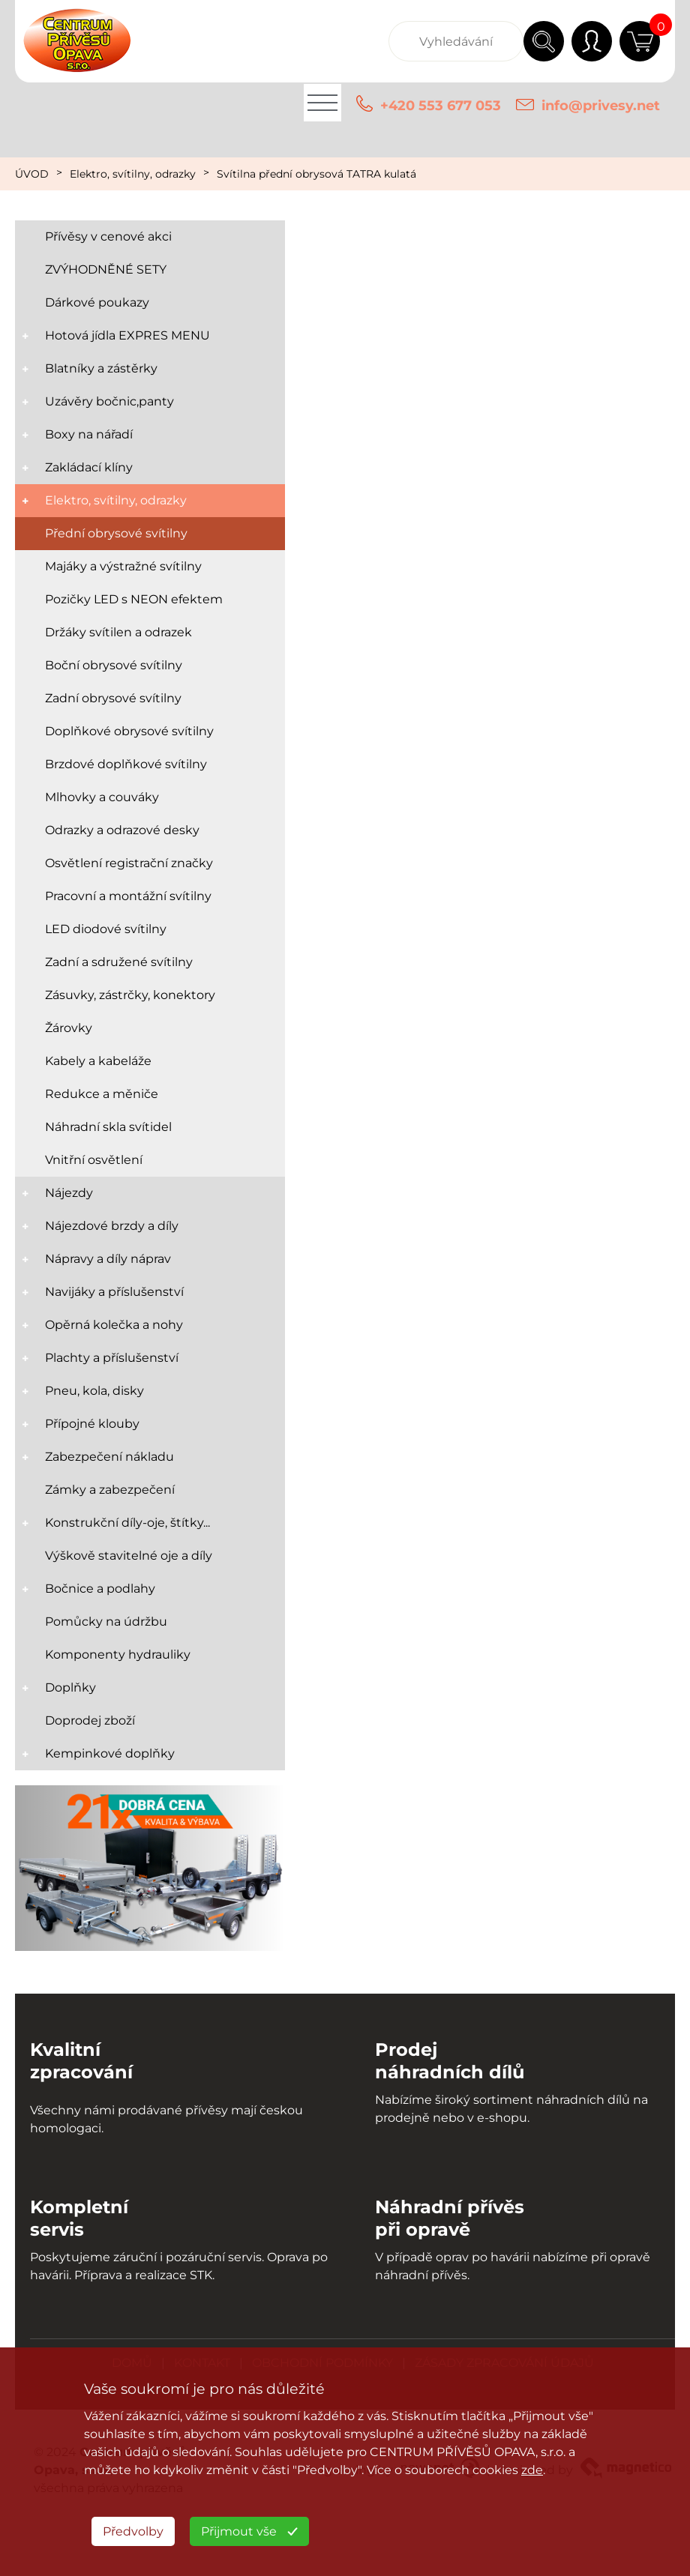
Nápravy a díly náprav (108, 1259)
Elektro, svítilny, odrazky (133, 174)
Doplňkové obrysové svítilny (129, 731)
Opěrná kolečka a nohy (114, 1325)
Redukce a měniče (101, 1094)
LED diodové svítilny (105, 929)
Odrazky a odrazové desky (122, 830)
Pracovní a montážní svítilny (128, 896)
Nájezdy (69, 1193)
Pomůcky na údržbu (106, 1621)
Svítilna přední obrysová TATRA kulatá (316, 174)
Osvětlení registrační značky (129, 863)
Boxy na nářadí (89, 434)
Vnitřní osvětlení (93, 1160)
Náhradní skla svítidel (108, 1127)
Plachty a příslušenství (111, 1358)
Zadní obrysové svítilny (113, 698)
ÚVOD (32, 174)
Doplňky (70, 1687)
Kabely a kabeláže (98, 1061)
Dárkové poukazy (97, 302)
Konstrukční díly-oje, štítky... (127, 1522)
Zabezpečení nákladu (109, 1457)
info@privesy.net (601, 105)
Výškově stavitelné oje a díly (128, 1555)
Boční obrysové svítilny (113, 665)
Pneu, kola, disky (94, 1391)
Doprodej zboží (90, 1720)
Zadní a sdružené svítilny (119, 962)
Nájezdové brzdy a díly (111, 1226)
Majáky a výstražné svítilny (123, 566)
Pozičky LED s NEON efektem (134, 599)
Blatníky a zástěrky (101, 368)
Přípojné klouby (92, 1424)
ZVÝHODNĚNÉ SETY (105, 269)
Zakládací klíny (89, 467)
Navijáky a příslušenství (114, 1292)
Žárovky (68, 1028)
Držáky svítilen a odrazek (118, 632)
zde (532, 2470)
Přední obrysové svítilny (116, 533)
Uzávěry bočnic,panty (109, 401)
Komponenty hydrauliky (117, 1654)
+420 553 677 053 (440, 105)
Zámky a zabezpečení (110, 1489)
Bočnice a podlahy (100, 1588)
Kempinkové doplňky (110, 1753)
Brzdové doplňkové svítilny (126, 764)
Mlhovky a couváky (102, 797)
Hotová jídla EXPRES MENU (127, 335)
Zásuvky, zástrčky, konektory (130, 995)
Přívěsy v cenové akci (108, 236)
